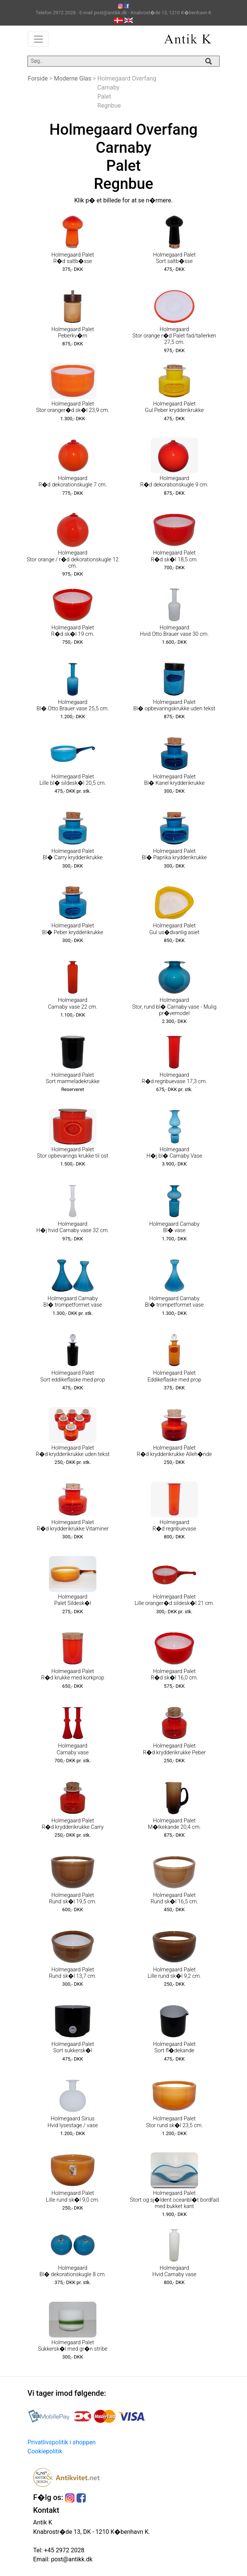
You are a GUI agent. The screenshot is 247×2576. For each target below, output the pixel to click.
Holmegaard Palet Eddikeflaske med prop (174, 1376)
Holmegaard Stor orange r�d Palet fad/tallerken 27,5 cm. (175, 336)
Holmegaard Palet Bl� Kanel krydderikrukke (174, 780)
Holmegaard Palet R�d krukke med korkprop (72, 1674)
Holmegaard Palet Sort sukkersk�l (72, 2047)
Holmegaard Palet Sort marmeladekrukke (73, 1078)
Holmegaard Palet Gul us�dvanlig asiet (174, 928)
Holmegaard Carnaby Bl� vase (174, 1227)
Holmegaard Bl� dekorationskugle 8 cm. (73, 2271)
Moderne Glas (72, 78)
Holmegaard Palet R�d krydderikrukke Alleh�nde (174, 1451)
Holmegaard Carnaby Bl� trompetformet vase (72, 1301)
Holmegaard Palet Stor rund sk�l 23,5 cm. (174, 2122)
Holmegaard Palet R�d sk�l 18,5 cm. (174, 556)
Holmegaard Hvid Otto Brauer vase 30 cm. (174, 631)
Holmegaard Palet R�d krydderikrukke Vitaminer (72, 1525)
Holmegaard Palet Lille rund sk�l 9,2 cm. (174, 1973)
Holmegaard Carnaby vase (72, 1749)
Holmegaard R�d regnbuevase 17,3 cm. (174, 1078)
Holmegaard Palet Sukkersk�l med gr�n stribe (73, 2345)
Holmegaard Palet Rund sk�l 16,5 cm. (174, 1898)
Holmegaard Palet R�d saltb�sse (72, 258)
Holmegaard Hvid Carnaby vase (174, 2271)
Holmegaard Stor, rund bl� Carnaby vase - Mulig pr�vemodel (174, 1007)
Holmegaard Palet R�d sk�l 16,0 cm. (174, 1674)
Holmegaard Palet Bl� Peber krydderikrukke (72, 928)
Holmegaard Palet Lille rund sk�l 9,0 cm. (72, 2196)
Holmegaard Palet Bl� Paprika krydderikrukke (174, 854)
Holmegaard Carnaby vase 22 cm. (73, 1003)
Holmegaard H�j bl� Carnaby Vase (174, 1152)
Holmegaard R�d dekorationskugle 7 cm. (72, 481)
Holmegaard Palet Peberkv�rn (72, 332)
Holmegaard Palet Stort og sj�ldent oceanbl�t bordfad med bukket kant (174, 2200)
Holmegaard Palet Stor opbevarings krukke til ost (72, 1152)
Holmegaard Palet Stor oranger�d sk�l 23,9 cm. (72, 407)
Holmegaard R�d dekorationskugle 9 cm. (174, 481)
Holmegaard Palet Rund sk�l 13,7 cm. (72, 1973)
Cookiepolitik (44, 2451)
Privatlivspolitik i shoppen (61, 2442)
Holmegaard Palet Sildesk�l (72, 1600)
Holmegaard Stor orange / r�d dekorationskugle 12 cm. (73, 559)
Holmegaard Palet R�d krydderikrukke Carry (73, 1824)
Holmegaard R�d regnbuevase (174, 1525)
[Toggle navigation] (38, 39)
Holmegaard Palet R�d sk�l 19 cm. (72, 631)
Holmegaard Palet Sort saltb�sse (174, 258)
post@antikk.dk (70, 2559)
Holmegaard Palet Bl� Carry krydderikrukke (73, 854)
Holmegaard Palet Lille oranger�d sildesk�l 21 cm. (174, 1600)
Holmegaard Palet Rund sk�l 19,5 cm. (72, 1898)
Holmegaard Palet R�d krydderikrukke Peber (174, 1749)
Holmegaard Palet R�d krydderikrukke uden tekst (73, 1451)
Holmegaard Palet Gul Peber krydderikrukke (174, 407)
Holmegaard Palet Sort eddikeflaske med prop (72, 1376)
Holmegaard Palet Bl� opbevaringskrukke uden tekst (174, 705)
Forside (38, 78)
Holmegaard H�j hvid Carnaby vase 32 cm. (73, 1227)
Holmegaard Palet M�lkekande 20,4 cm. (174, 1824)
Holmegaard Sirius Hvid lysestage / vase (72, 2122)
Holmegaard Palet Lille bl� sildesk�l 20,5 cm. (73, 780)
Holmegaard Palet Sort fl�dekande (174, 2047)
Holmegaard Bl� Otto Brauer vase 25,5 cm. (73, 705)
